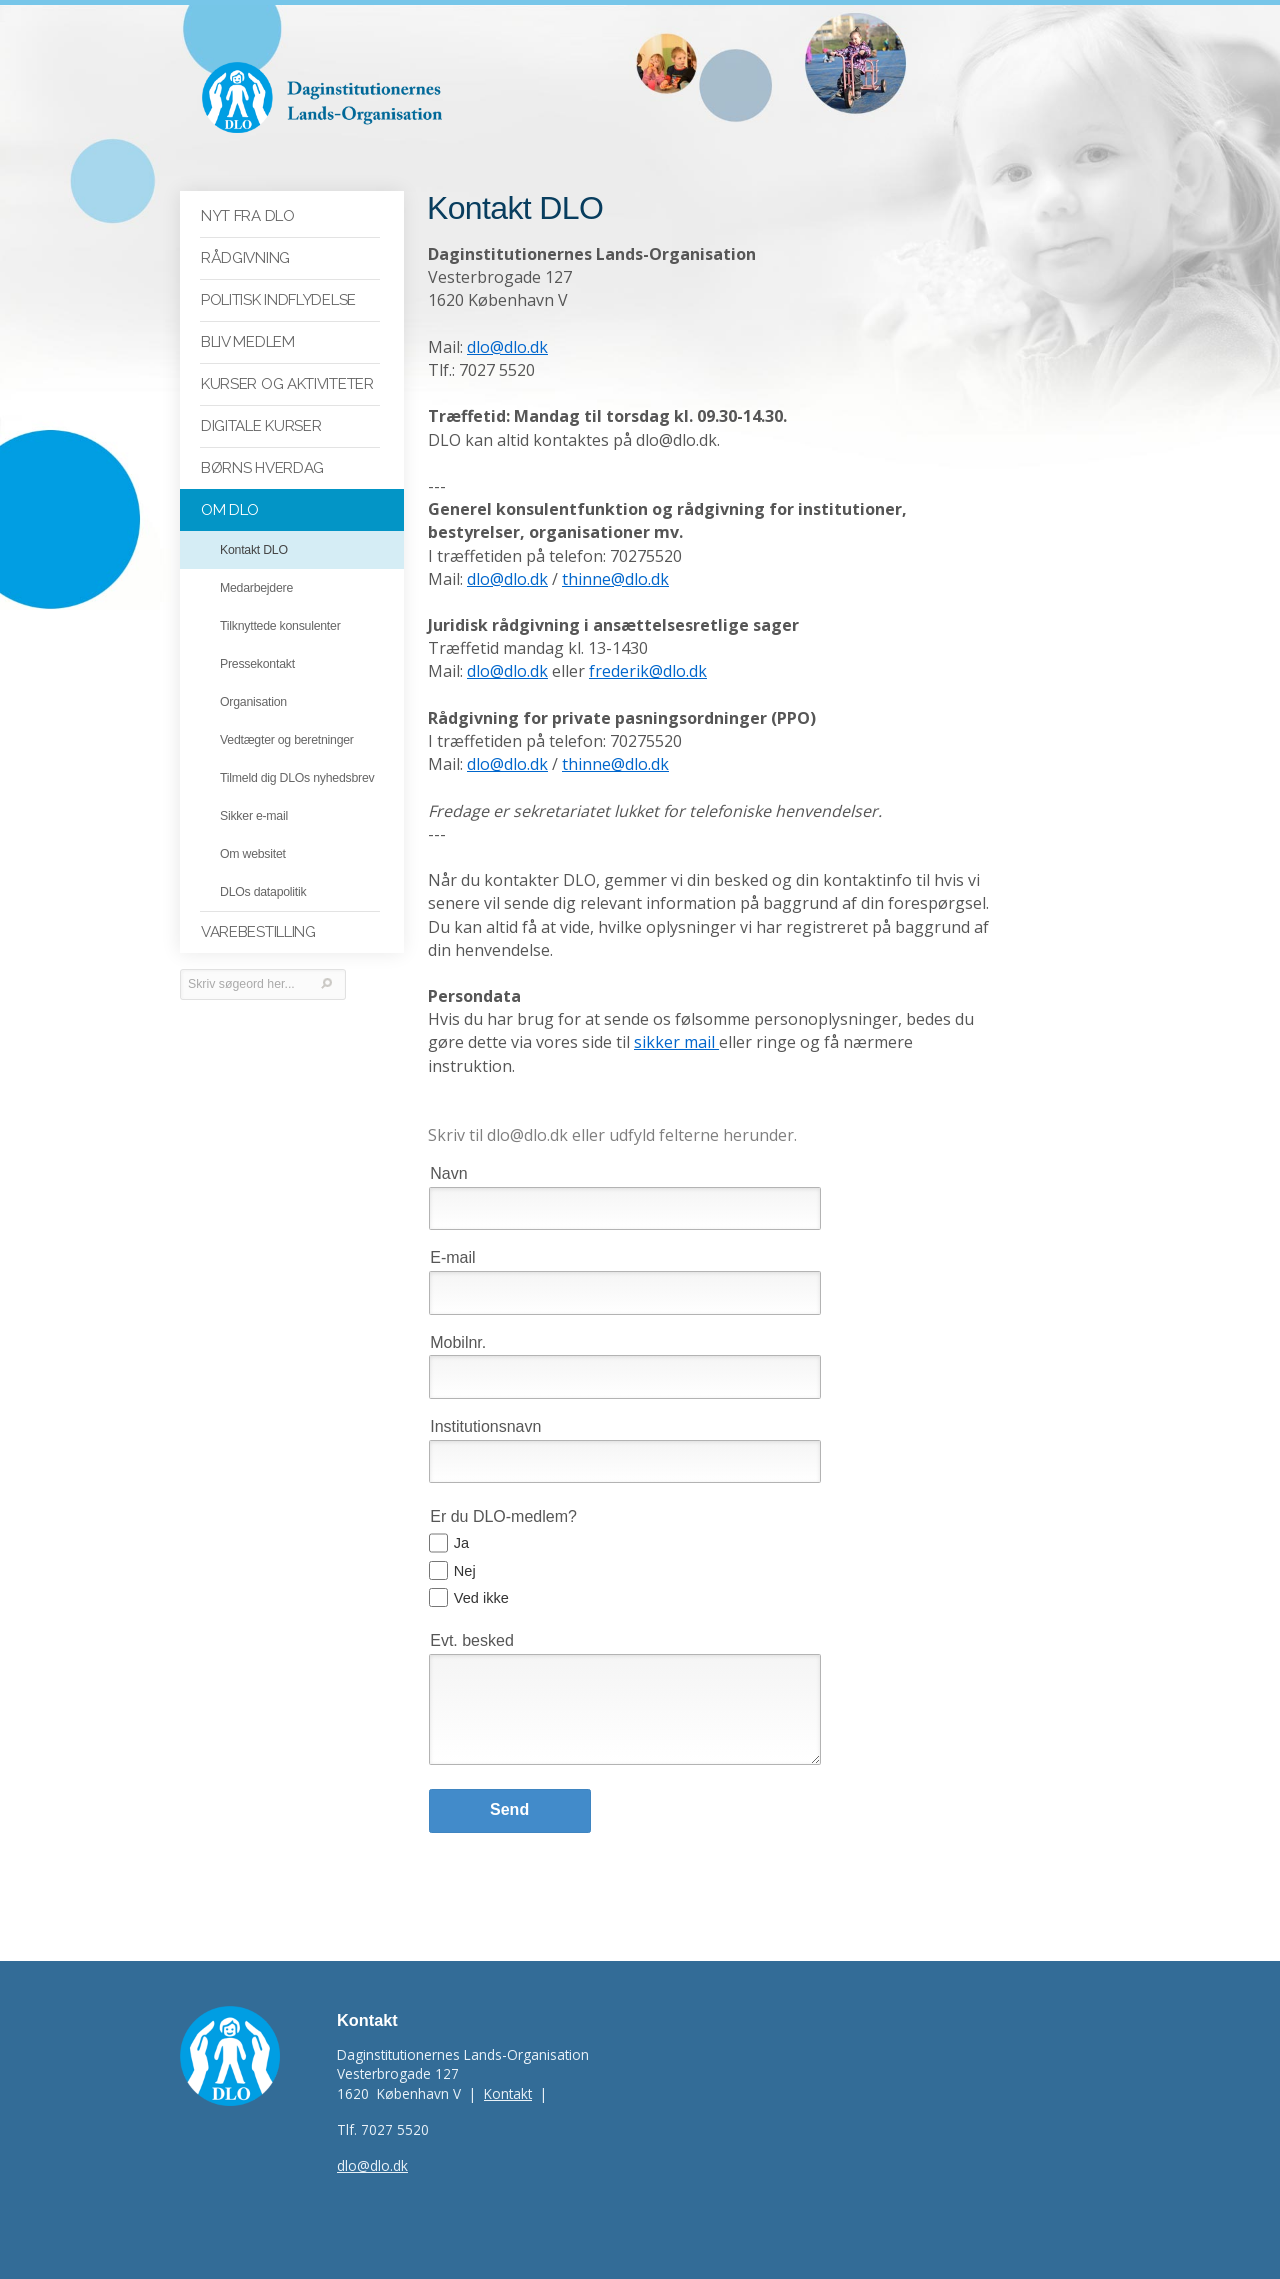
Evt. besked (472, 1618)
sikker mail (676, 1043)
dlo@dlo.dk (507, 348)
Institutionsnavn (485, 1403)
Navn (448, 1150)
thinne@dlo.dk (615, 579)
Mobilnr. (458, 1319)
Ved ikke (481, 1575)
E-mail (452, 1235)
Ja (461, 1521)
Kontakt (508, 2071)
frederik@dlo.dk (648, 672)
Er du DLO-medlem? (503, 1494)
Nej (465, 1548)
